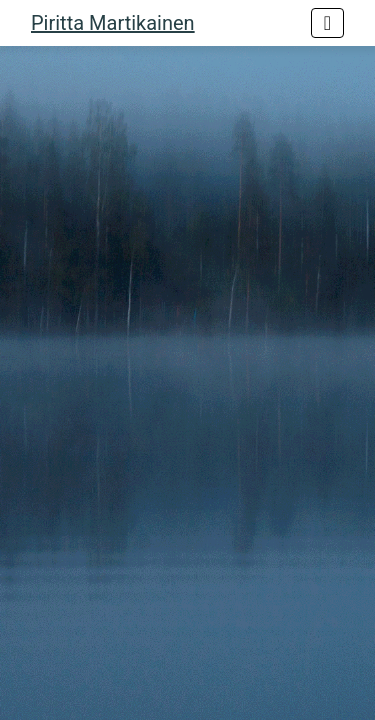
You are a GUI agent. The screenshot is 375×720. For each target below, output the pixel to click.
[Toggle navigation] (327, 23)
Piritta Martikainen (113, 23)
